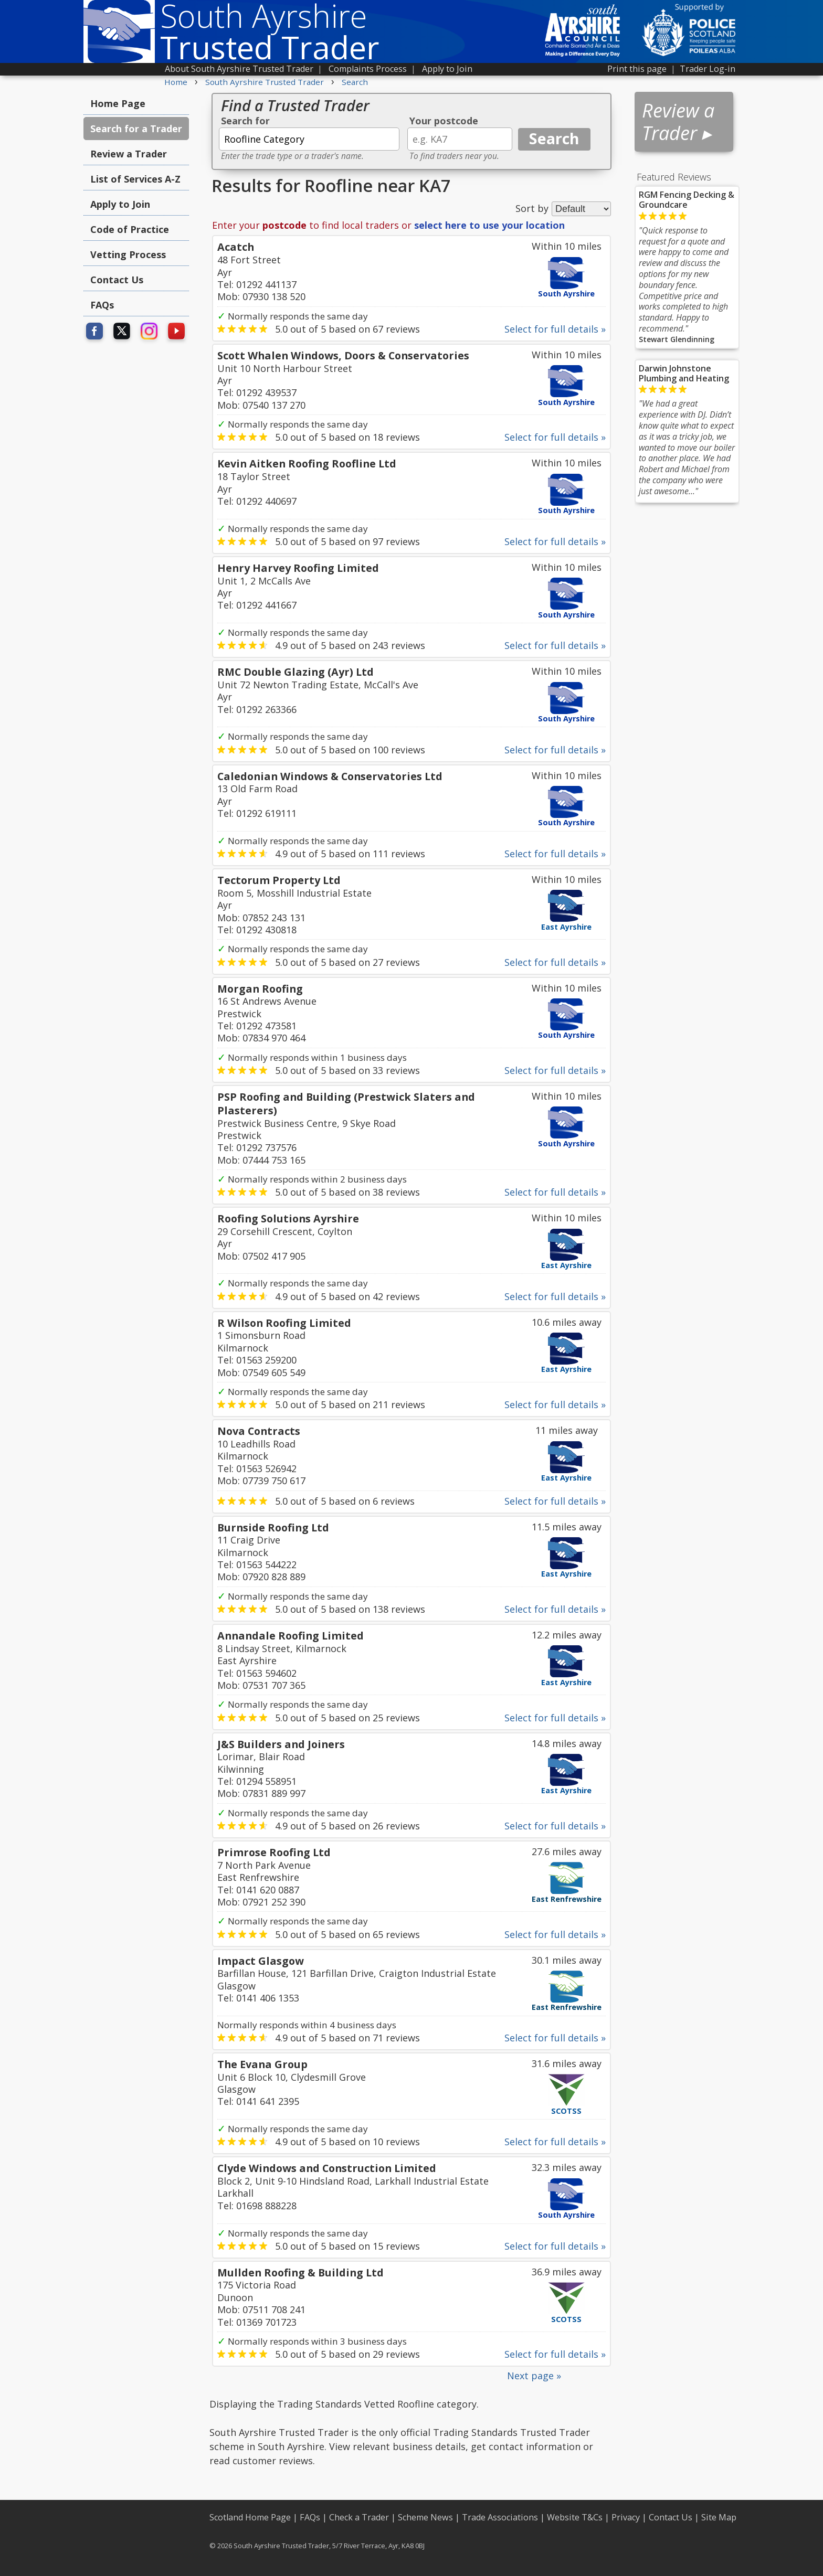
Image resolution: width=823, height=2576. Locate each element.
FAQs (102, 305)
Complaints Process (368, 68)
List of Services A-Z (135, 179)
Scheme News (425, 2517)
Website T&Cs (575, 2517)
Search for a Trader (136, 128)
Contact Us (116, 279)
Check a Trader (359, 2517)
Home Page (117, 103)
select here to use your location (489, 225)
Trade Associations (500, 2517)
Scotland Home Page (250, 2517)
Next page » (534, 2375)
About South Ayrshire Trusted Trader (239, 68)
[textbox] (309, 139)
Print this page (637, 68)
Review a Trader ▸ (678, 122)
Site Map (718, 2517)
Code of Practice (129, 229)
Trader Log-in (707, 68)
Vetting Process (128, 254)
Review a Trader (128, 153)
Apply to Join (447, 68)
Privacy (625, 2517)
